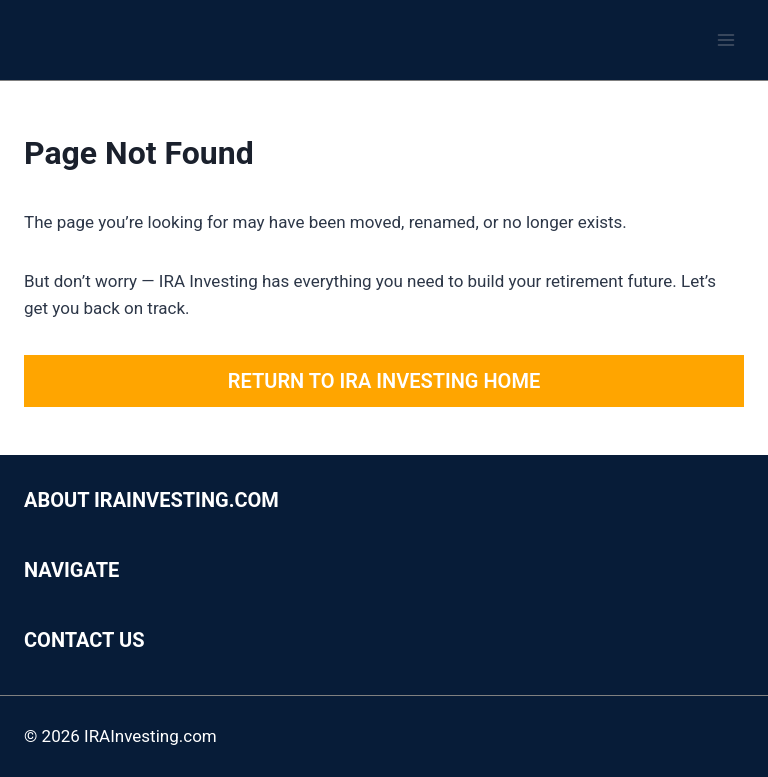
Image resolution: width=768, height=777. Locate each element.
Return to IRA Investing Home (384, 381)
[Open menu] (725, 39)
